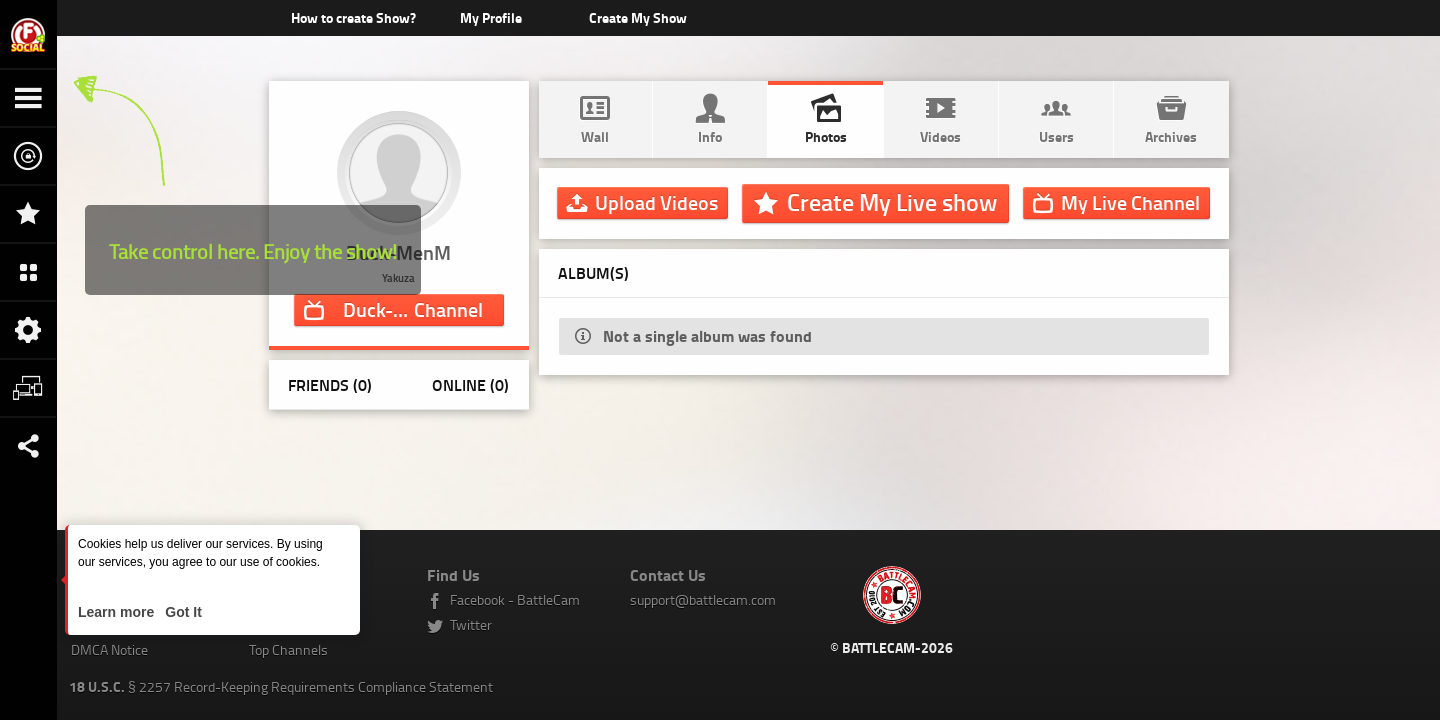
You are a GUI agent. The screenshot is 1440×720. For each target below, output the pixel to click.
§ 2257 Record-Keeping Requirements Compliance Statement (281, 686)
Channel (413, 309)
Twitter (471, 624)
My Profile (491, 17)
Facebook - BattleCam (515, 599)
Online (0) (470, 384)
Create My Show (637, 17)
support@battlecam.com (703, 599)
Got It (181, 612)
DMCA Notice (109, 649)
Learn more (118, 612)
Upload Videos (656, 202)
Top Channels (288, 649)
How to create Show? (353, 17)
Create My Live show (892, 202)
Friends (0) (330, 384)
